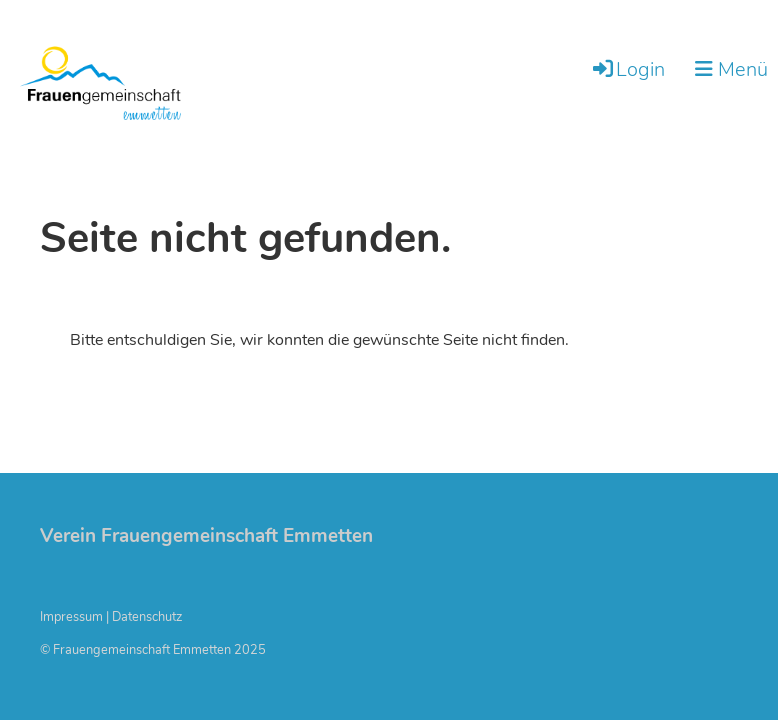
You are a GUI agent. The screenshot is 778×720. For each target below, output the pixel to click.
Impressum (71, 617)
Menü (731, 69)
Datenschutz (147, 617)
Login (627, 69)
